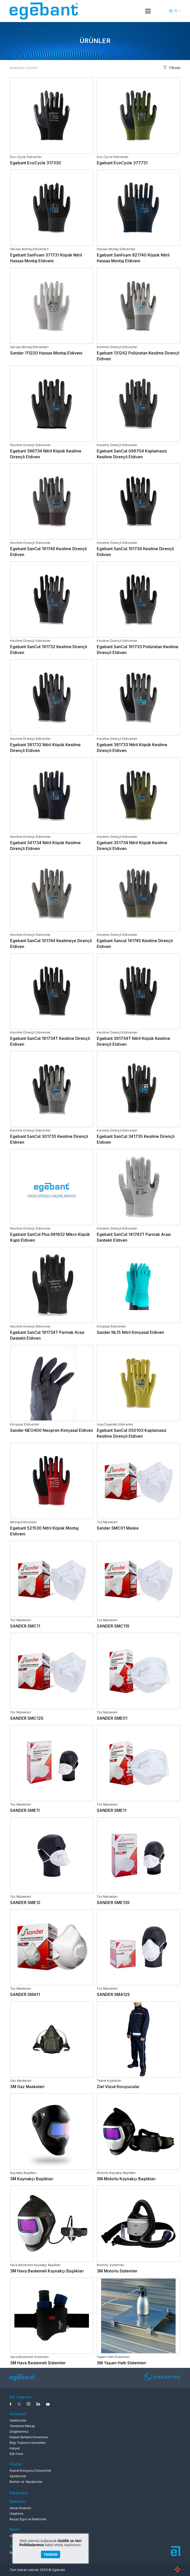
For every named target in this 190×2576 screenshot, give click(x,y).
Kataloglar (19, 2493)
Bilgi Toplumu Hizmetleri (28, 2443)
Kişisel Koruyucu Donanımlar (30, 2470)
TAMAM (51, 2554)
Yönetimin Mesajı (22, 2426)
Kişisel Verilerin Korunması (29, 2437)
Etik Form (16, 2454)
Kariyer (15, 2448)
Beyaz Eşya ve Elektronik (28, 2519)
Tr (175, 11)
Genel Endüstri (20, 2508)
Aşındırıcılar (18, 2476)
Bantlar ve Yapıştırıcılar (26, 2482)
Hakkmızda (18, 2420)
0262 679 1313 (162, 2377)
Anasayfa (17, 68)
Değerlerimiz (19, 2431)
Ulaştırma (16, 2513)
